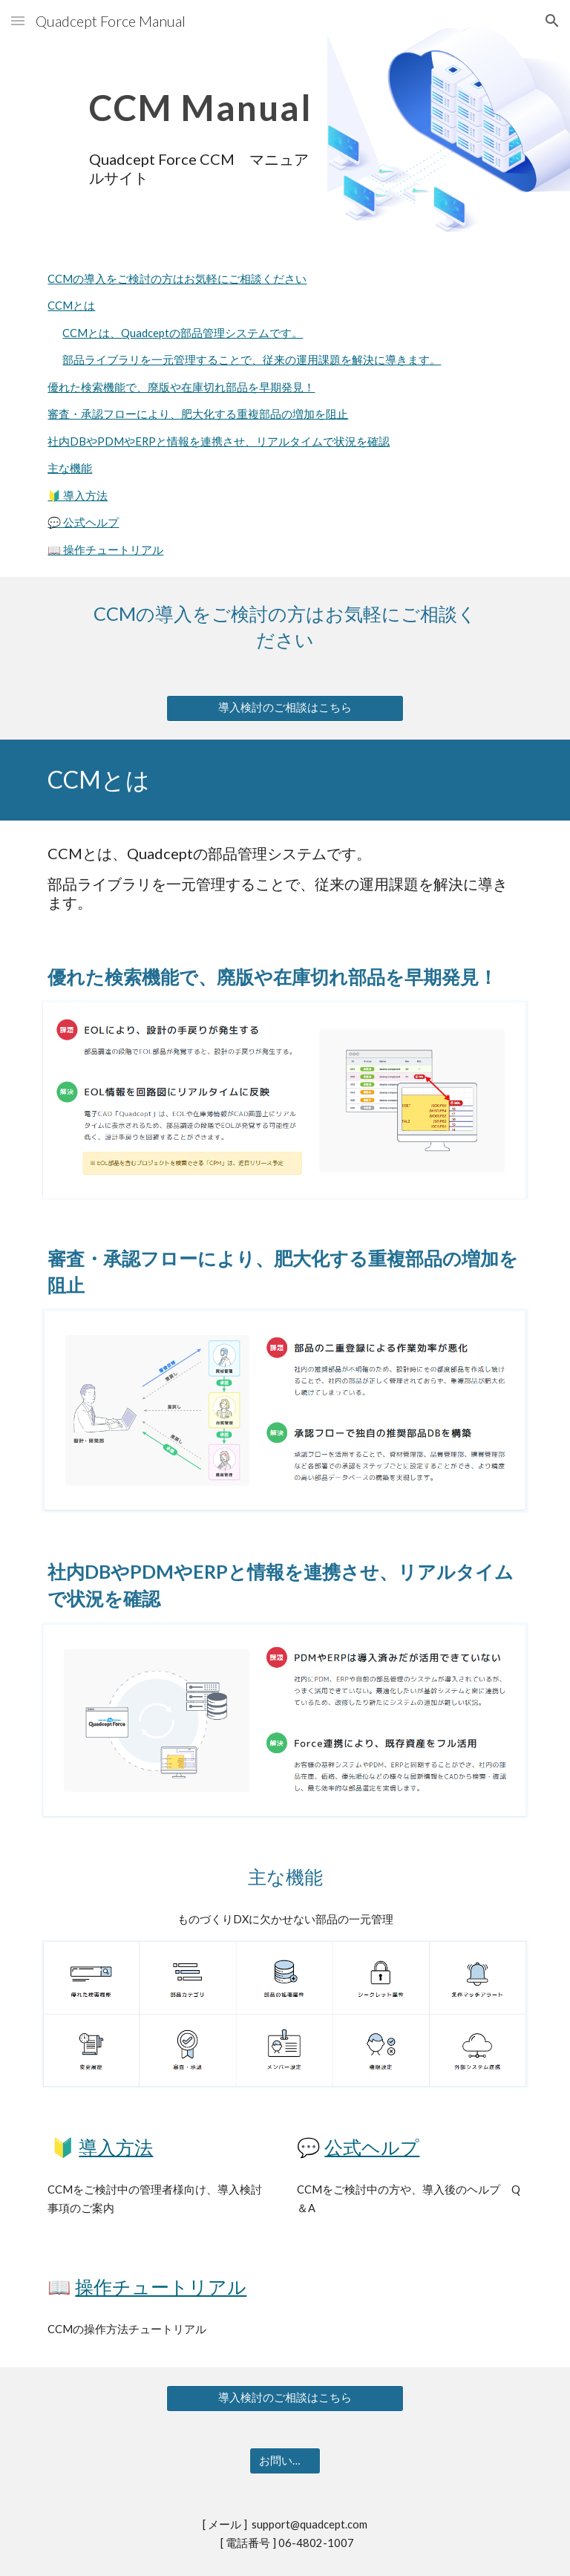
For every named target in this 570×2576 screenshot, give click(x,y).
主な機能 (70, 468)
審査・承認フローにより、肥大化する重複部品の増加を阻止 (198, 414)
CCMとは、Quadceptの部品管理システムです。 (182, 333)
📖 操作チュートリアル (105, 550)
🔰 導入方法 (78, 495)
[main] (201, 97)
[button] (18, 20)
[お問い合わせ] (284, 2461)
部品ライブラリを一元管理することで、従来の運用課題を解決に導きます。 (251, 359)
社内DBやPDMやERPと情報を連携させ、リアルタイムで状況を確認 (219, 441)
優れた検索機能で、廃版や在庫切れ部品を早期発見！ (181, 387)
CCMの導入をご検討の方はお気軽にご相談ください (177, 279)
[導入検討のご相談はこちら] (284, 708)
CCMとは (71, 305)
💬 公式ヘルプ (83, 522)
